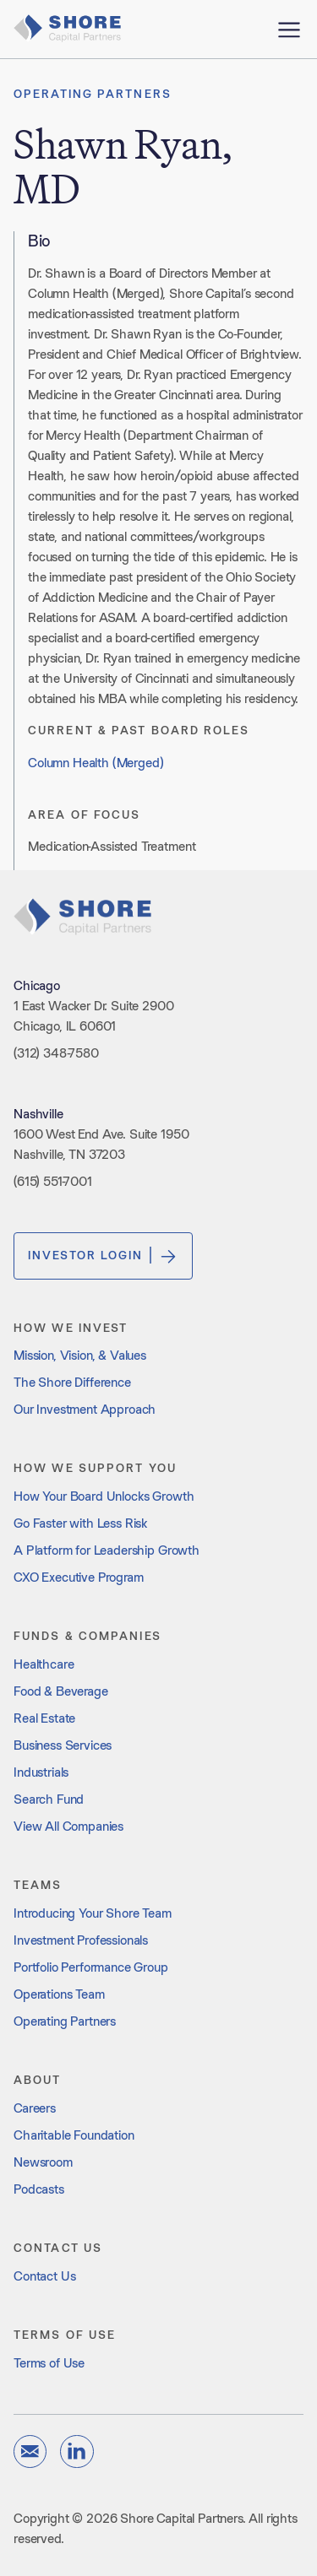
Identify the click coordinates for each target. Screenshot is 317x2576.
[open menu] (289, 29)
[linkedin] (76, 2451)
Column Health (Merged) (95, 762)
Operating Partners (93, 93)
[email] (30, 2451)
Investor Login (103, 1256)
